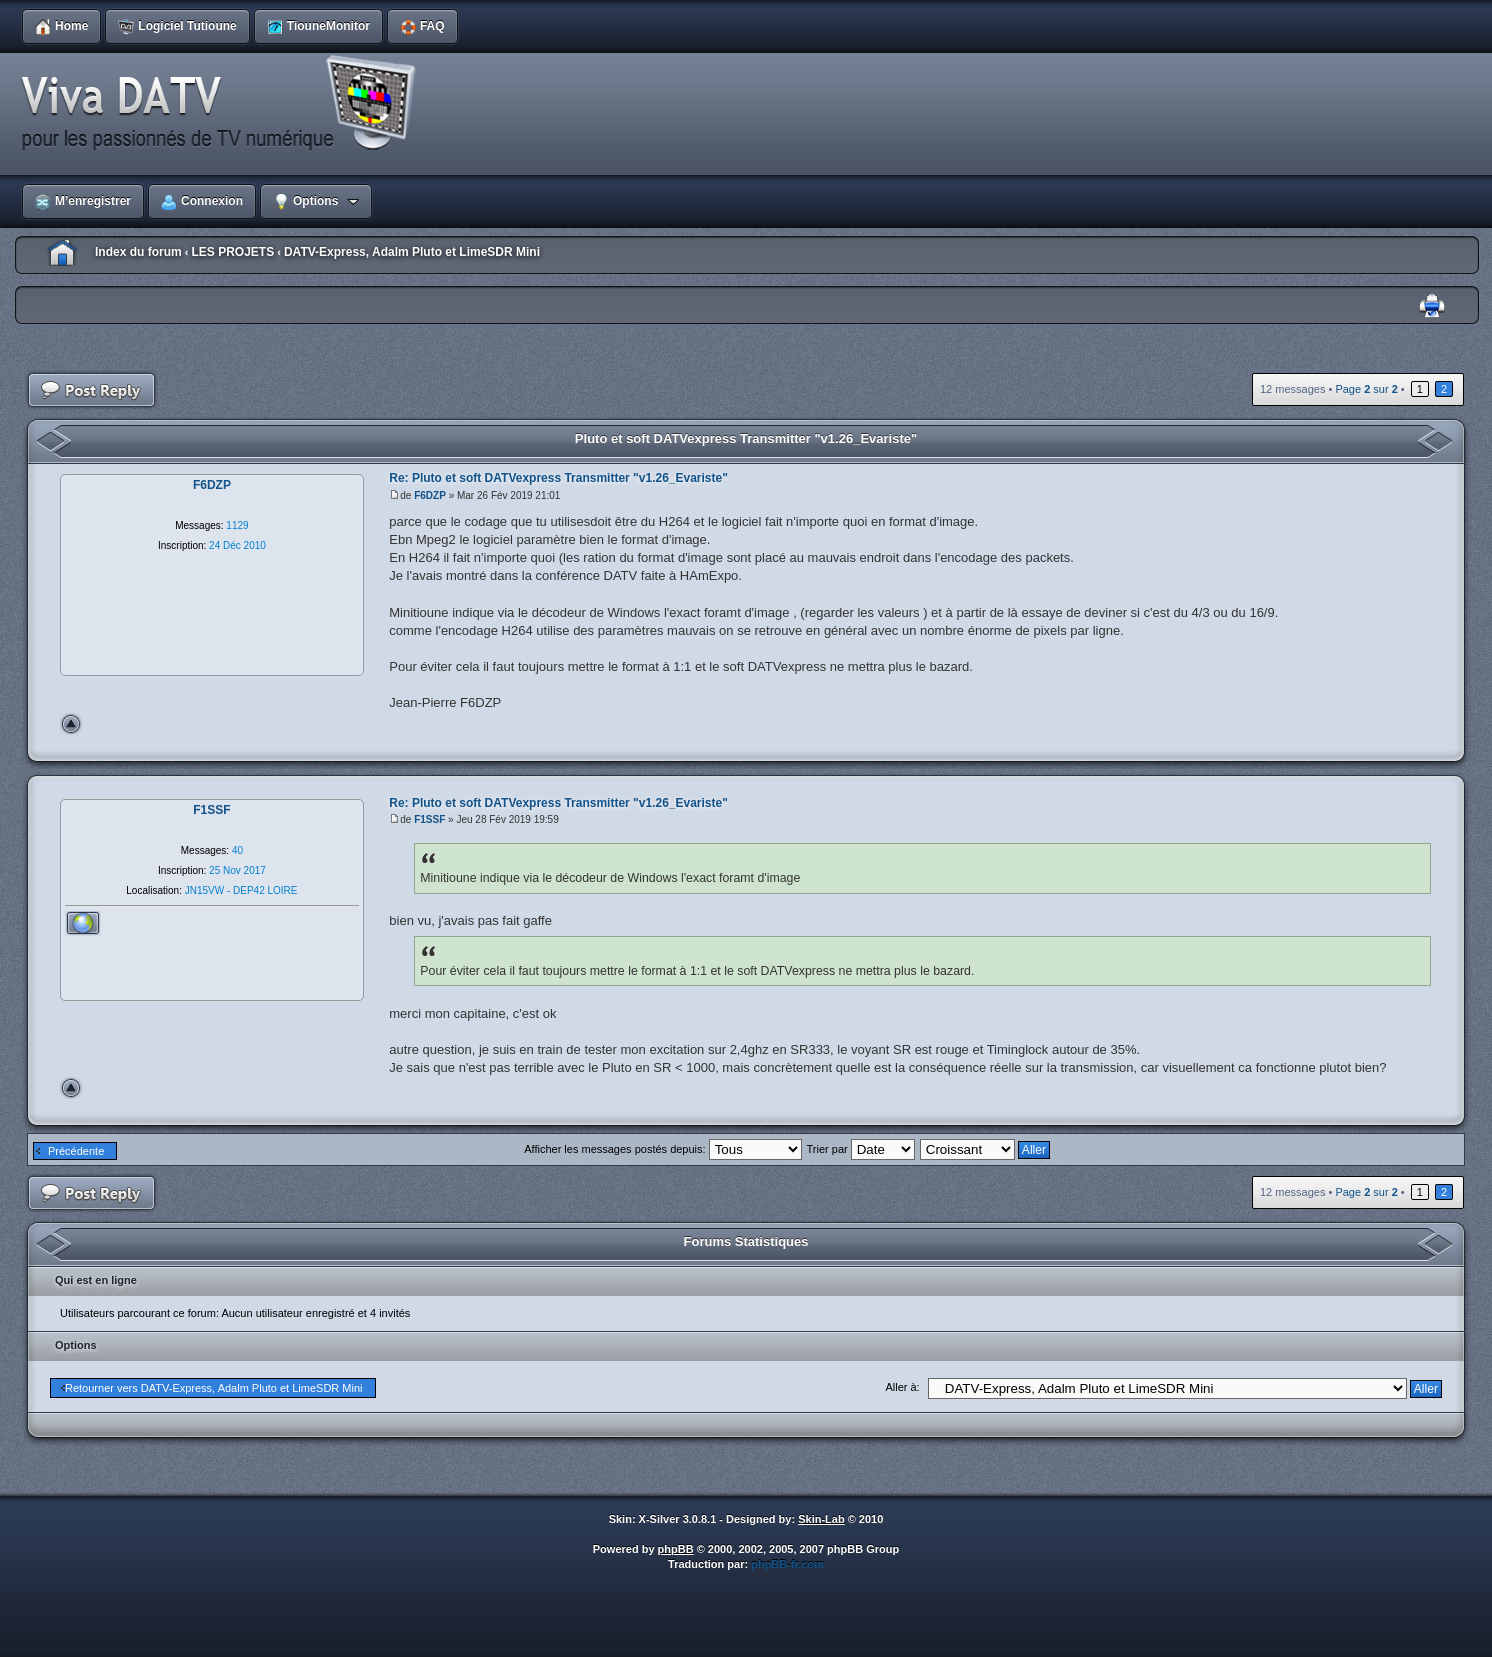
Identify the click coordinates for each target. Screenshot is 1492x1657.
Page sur (1366, 389)
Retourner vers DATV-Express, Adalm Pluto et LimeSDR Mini (214, 1388)
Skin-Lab (821, 1519)
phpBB (676, 1549)
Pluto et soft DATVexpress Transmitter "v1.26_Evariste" (746, 438)
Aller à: (902, 1387)
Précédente (76, 1151)
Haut (71, 724)
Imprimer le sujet (1432, 306)
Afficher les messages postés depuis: (662, 1149)
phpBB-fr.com (787, 1564)
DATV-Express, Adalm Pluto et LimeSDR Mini (412, 252)
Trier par (861, 1149)
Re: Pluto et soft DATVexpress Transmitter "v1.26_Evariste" (558, 478)
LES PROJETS (232, 252)
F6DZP (430, 495)
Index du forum (138, 252)
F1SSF (429, 819)
